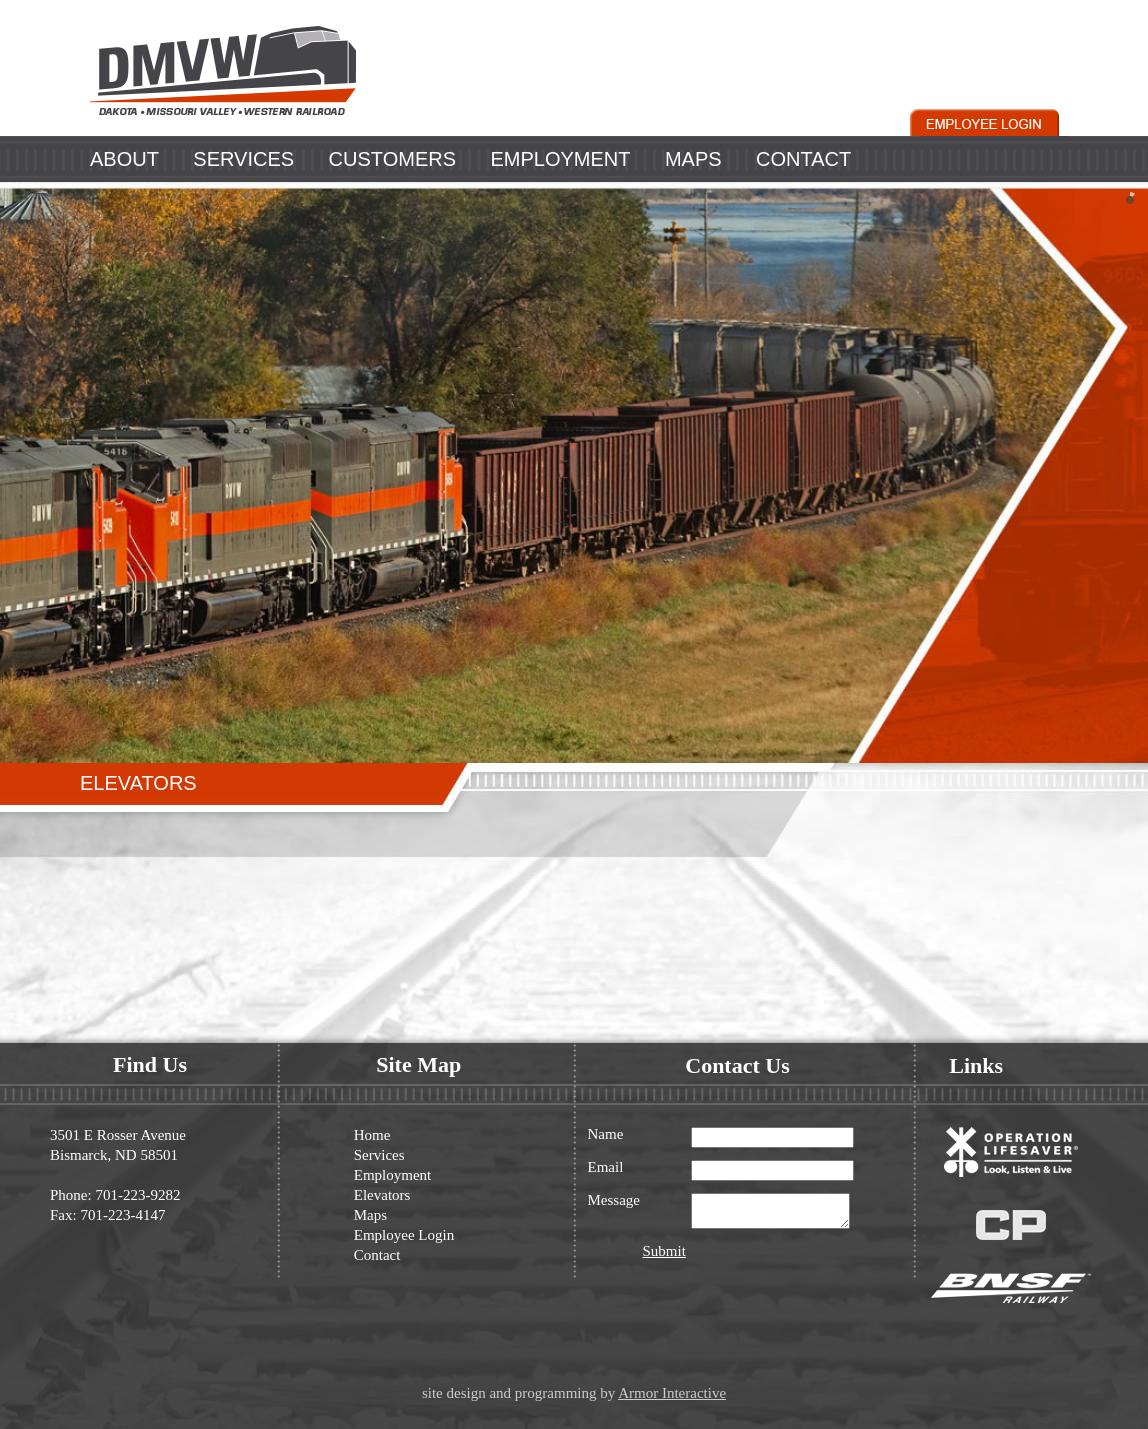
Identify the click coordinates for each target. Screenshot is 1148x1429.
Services (379, 1155)
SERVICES (243, 159)
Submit (664, 1257)
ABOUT (124, 159)
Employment (393, 1175)
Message (614, 1200)
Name (606, 1134)
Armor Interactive (672, 1393)
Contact (377, 1255)
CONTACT (803, 159)
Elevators (382, 1195)
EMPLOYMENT (560, 159)
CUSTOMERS (392, 159)
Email (606, 1167)
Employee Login (404, 1235)
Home (372, 1135)
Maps (370, 1215)
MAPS (693, 159)
